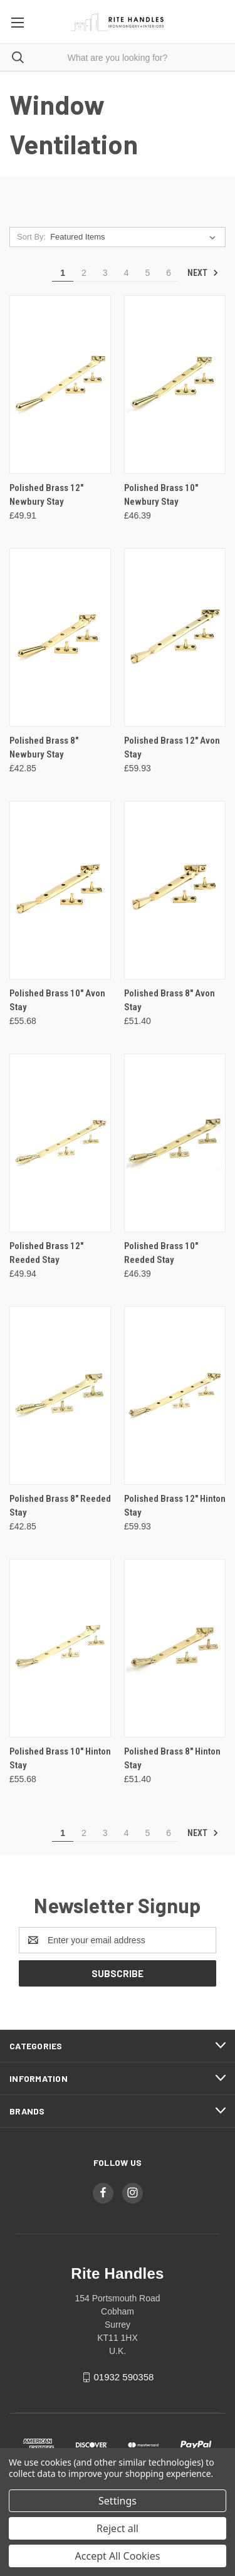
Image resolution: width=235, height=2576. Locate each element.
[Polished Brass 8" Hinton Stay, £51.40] (175, 1648)
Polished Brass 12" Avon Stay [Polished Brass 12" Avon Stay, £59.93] (172, 748)
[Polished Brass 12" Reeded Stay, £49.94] (60, 1143)
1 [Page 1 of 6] (62, 273)
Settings (117, 2501)
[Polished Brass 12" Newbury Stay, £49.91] (60, 385)
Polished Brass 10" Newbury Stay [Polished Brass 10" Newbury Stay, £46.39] (161, 495)
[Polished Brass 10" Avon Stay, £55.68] (60, 890)
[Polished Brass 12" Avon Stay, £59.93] (175, 637)
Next (203, 273)
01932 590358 (123, 2377)
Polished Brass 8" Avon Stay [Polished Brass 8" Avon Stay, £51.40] (169, 1000)
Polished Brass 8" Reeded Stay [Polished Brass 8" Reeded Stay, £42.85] (60, 1506)
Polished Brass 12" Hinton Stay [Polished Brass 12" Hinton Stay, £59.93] (175, 1506)
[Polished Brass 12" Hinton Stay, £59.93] (175, 1395)
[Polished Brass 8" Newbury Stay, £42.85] (60, 637)
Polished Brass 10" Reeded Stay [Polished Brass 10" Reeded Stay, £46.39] (161, 1253)
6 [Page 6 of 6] (168, 273)
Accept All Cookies (117, 2556)
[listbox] (135, 237)
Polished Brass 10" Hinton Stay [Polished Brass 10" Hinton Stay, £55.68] (60, 1758)
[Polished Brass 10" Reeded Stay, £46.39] (175, 1143)
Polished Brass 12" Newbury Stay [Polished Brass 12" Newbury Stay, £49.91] (46, 495)
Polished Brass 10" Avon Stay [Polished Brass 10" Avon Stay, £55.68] (57, 1000)
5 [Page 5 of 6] (147, 273)
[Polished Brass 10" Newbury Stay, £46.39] (175, 385)
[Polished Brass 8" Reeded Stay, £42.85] (60, 1395)
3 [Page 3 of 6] (105, 273)
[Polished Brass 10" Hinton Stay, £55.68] (60, 1648)
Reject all (117, 2528)
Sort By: (31, 236)
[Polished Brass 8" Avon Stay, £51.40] (175, 890)
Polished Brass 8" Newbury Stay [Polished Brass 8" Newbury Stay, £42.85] (43, 748)
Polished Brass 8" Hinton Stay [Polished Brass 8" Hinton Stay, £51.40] (172, 1758)
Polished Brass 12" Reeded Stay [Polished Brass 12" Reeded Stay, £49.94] (46, 1253)
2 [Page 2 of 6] (83, 273)
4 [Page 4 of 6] (126, 273)
